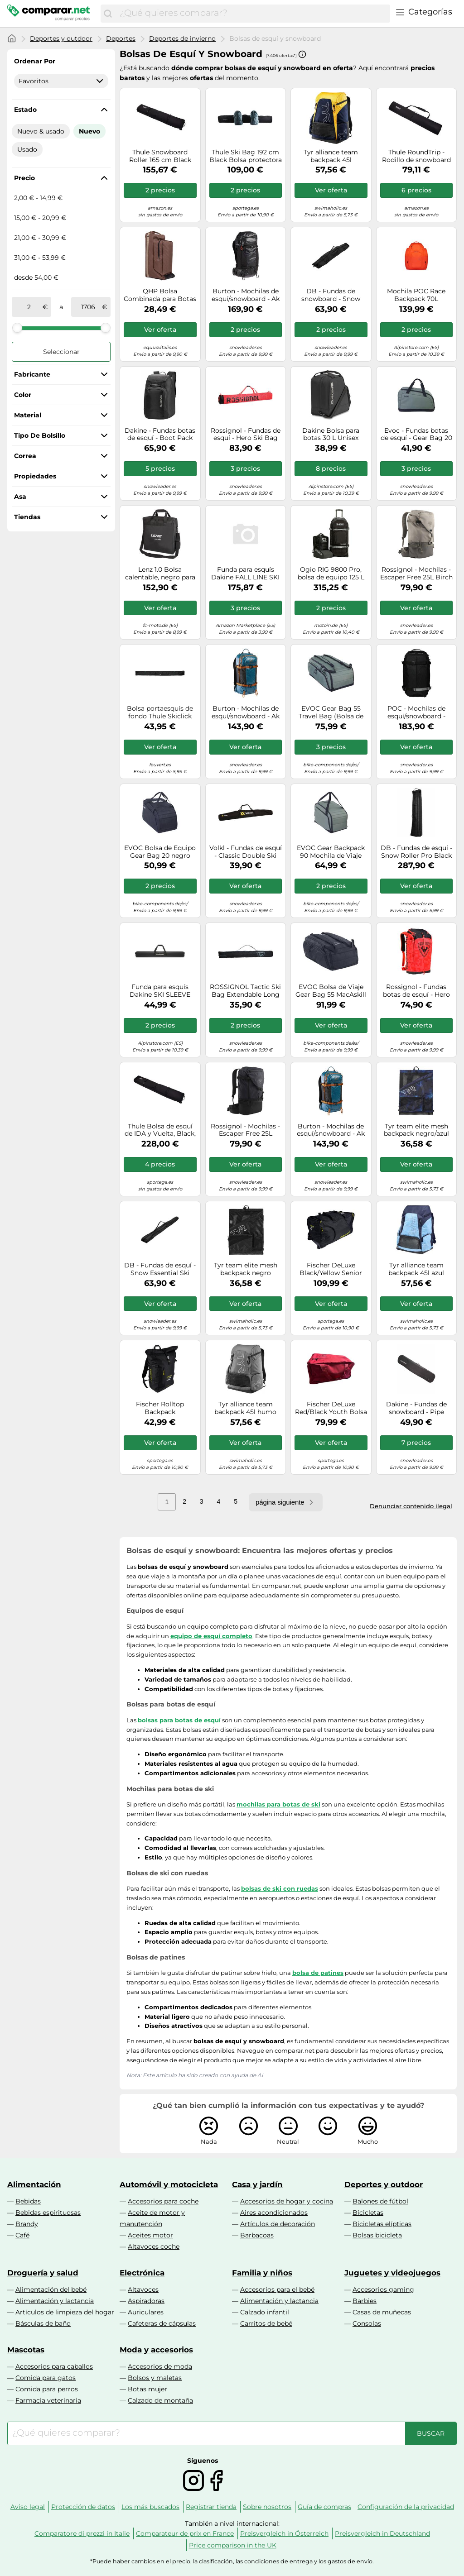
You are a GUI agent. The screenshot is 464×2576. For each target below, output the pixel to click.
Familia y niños (262, 2272)
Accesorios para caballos (54, 2366)
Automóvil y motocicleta (169, 2184)
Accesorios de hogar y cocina (286, 2201)
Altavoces (143, 2289)
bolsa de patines (317, 1972)
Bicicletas (368, 2212)
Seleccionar (61, 352)
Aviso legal (27, 2507)
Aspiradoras (146, 2301)
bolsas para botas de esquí (179, 1720)
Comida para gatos (45, 2378)
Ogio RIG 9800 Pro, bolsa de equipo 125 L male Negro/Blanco (331, 573)
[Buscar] (108, 14)
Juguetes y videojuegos (392, 2272)
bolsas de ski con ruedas (279, 1888)
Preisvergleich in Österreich (284, 2533)
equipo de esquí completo (211, 1635)
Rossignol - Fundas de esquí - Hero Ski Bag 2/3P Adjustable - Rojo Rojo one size (245, 434)
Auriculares (146, 2312)
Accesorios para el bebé (277, 2289)
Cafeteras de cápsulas (162, 2323)
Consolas (367, 2323)
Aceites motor (150, 2235)
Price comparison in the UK (232, 2545)
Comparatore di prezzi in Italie (82, 2533)
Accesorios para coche (163, 2201)
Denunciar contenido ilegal (411, 1506)
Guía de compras (324, 2507)
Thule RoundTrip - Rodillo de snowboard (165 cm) (416, 156)
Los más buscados (150, 2507)
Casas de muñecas (382, 2312)
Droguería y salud (42, 2272)
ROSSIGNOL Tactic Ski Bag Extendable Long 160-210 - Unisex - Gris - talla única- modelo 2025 (245, 991)
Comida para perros (46, 2389)
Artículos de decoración (277, 2224)
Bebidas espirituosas (48, 2212)
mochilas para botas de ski (278, 1804)
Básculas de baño (43, 2323)
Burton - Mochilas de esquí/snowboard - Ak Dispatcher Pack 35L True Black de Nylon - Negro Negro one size (245, 295)
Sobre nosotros (267, 2507)
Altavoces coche (153, 2246)
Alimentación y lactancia (54, 2301)
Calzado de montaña (160, 2400)
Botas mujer (147, 2389)
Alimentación (34, 2184)
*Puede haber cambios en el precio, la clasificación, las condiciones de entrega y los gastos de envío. (232, 2561)
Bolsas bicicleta (377, 2235)
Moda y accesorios (156, 2349)
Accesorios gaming (383, 2289)
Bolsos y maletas (155, 2378)
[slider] (17, 328)
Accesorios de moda (160, 2366)
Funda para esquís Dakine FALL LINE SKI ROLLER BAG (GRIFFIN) (245, 573)
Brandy (26, 2224)
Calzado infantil (264, 2312)
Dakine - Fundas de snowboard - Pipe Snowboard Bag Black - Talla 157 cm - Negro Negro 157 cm (416, 1408)
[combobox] (252, 14)
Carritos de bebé (266, 2323)
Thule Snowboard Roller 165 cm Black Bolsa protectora (160, 156)
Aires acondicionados (274, 2212)
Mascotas (25, 2349)
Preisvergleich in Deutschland (382, 2533)
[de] (29, 307)
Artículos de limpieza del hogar (64, 2312)
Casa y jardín (257, 2184)
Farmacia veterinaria (48, 2400)
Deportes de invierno (182, 38)
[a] (88, 307)
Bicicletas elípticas (382, 2224)
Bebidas (28, 2201)
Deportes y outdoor (61, 38)
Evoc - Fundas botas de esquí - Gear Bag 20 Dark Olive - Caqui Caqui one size (416, 434)
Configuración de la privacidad (406, 2507)
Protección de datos (83, 2507)
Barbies (365, 2301)
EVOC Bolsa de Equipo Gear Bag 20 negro (160, 852)
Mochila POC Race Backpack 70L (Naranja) (416, 295)
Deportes (120, 38)
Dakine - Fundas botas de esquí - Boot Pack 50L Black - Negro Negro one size (160, 434)
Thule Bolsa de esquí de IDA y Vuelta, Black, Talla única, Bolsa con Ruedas (160, 1130)
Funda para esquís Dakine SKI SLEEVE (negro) (160, 991)
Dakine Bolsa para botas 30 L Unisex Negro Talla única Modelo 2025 (330, 434)
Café (22, 2235)
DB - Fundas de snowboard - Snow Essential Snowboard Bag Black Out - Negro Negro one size (331, 295)
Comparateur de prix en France (185, 2533)
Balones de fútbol (380, 2201)
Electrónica (142, 2272)
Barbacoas (257, 2235)
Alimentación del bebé (51, 2289)
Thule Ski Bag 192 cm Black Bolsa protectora (245, 156)
